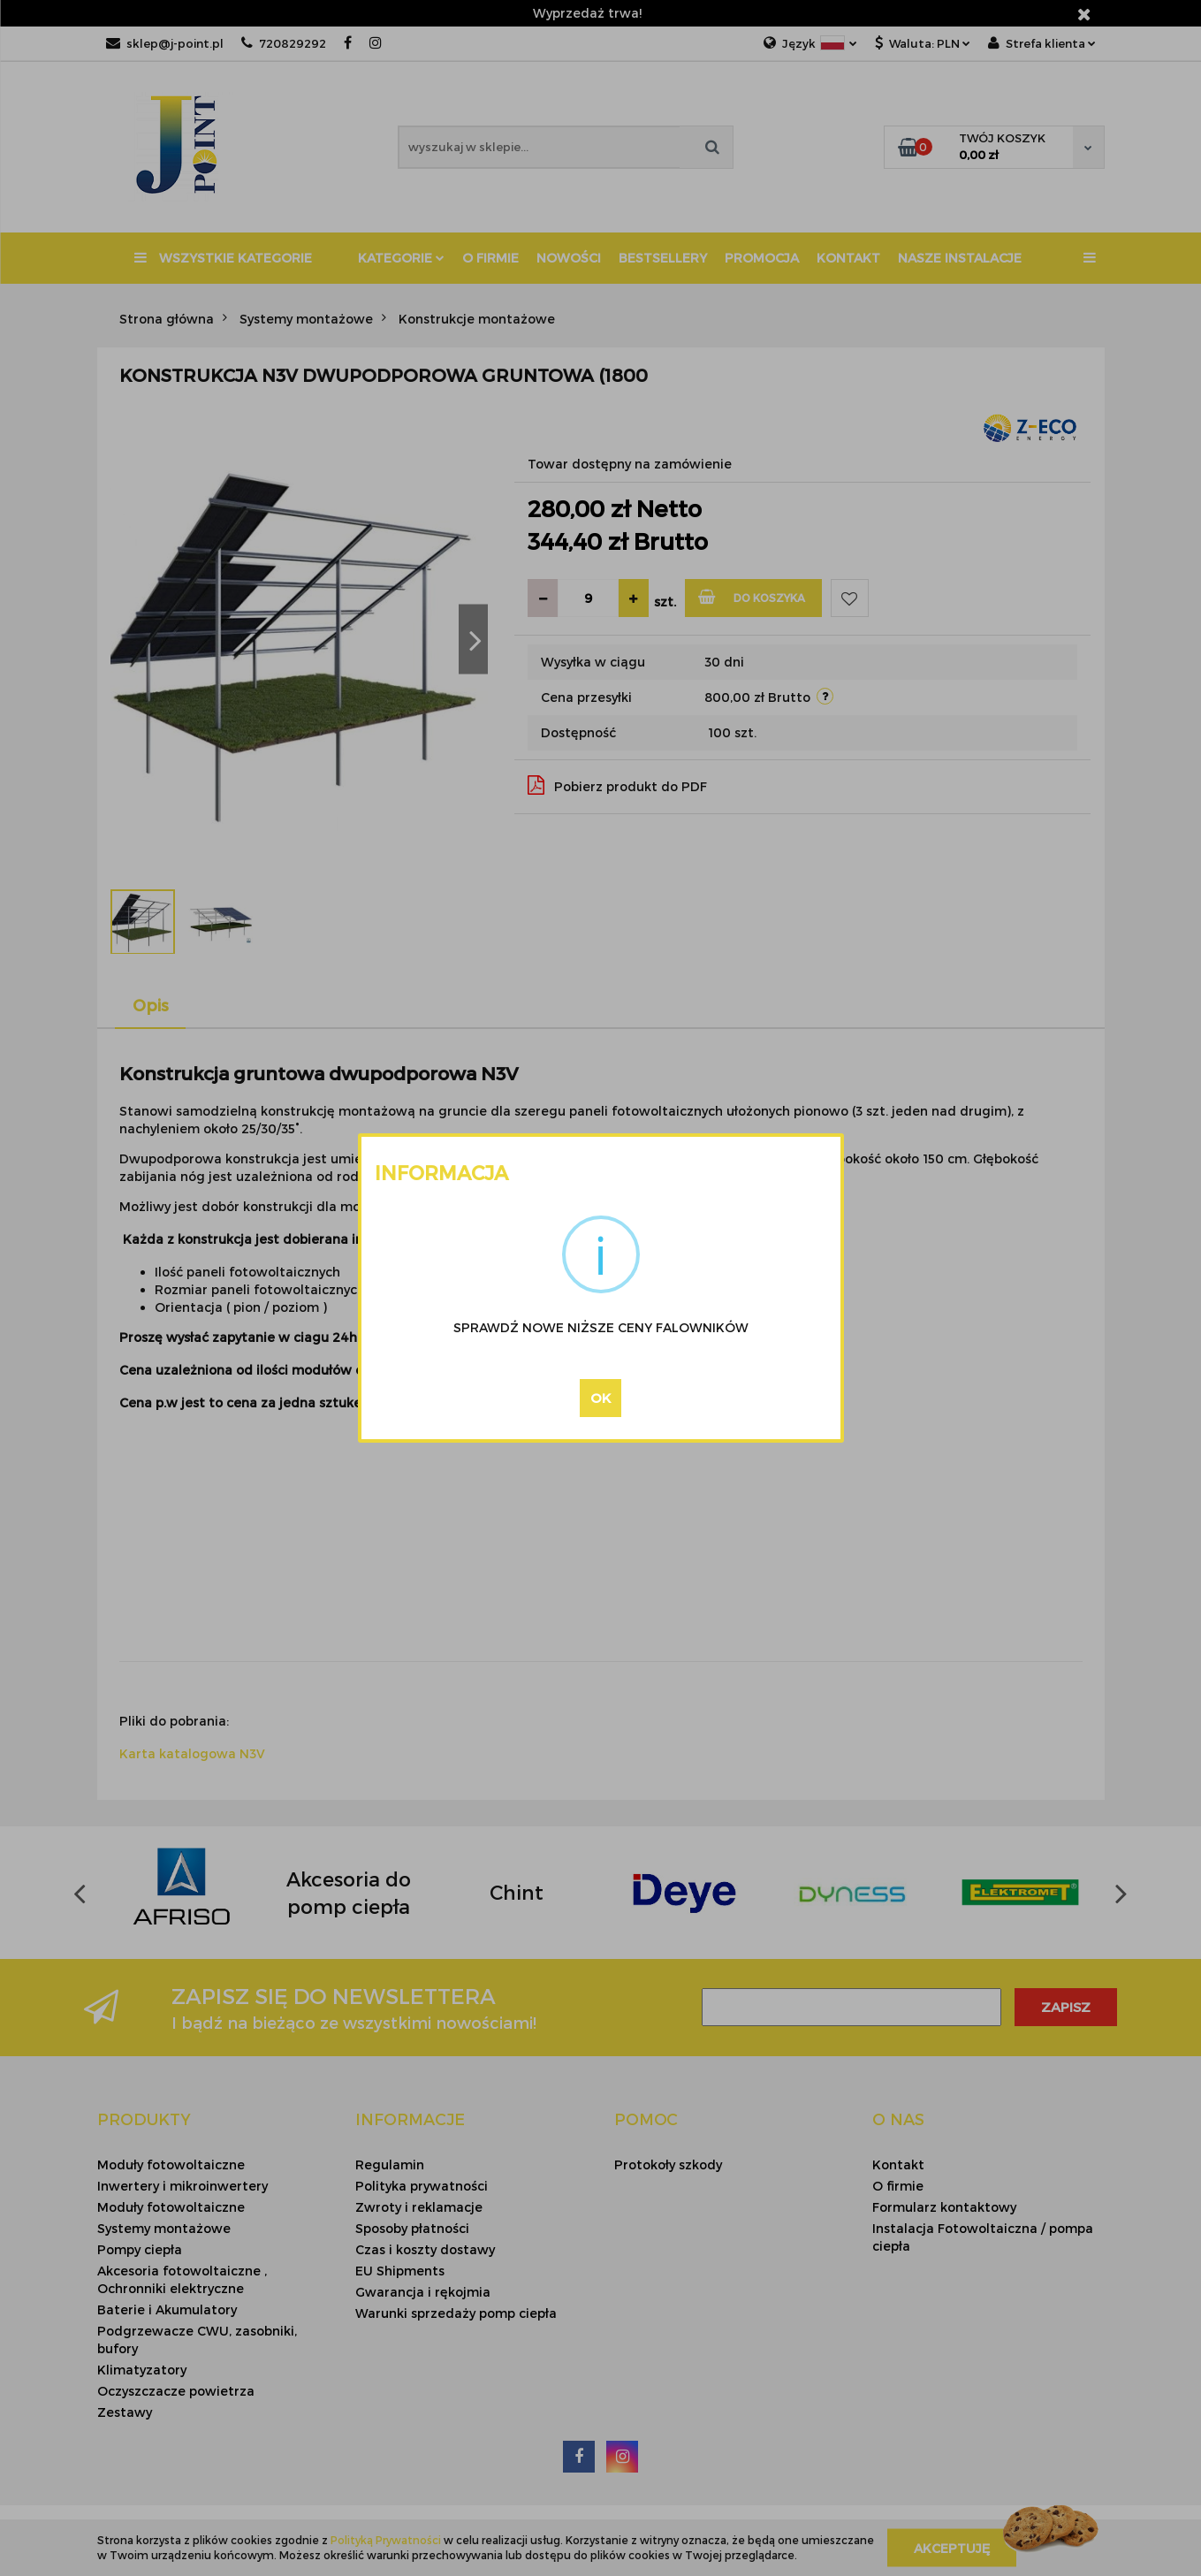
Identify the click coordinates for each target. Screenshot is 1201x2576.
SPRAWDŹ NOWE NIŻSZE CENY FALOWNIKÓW (601, 1327)
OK (600, 1398)
